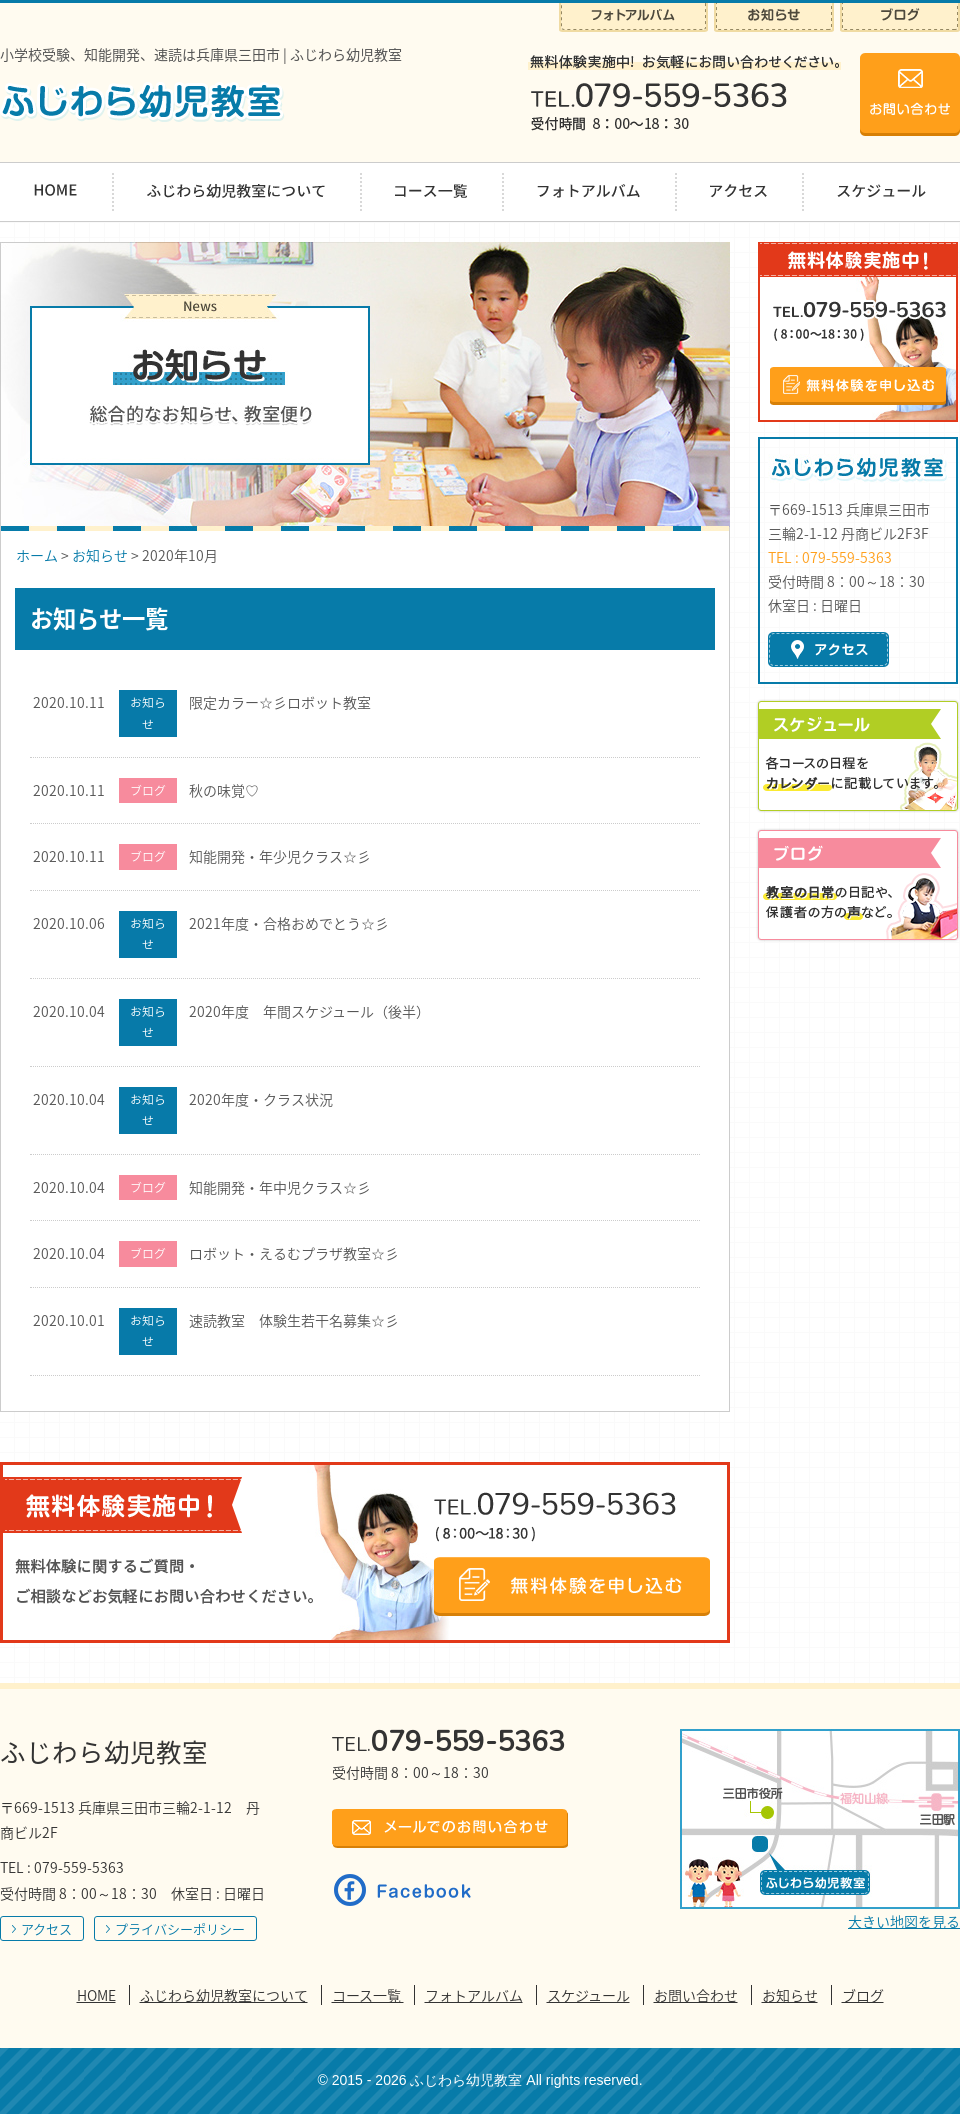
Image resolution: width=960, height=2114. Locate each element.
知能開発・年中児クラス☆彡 (280, 1187)
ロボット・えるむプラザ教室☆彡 (294, 1253)
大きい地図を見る (904, 1921)
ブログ (863, 1995)
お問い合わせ (696, 1995)
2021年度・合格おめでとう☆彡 (289, 923)
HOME (96, 1995)
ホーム (37, 555)
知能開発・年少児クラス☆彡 (280, 856)
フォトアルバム (474, 1995)
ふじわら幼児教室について (224, 1995)
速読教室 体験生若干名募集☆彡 (294, 1320)
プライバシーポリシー (180, 1928)
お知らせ (100, 555)
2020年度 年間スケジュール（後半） (309, 1011)
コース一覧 (368, 1995)
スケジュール (588, 1995)
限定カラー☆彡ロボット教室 (280, 702)
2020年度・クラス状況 (261, 1099)
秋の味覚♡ (224, 790)
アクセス (46, 1928)
